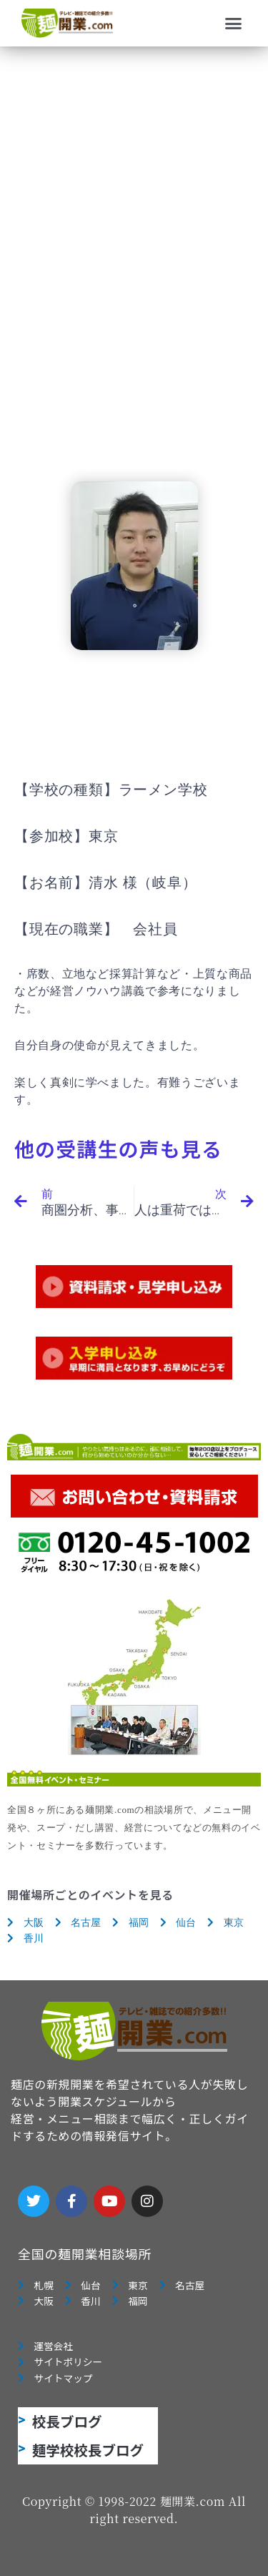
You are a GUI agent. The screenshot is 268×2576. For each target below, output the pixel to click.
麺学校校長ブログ (88, 2449)
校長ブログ (67, 2421)
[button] (233, 23)
